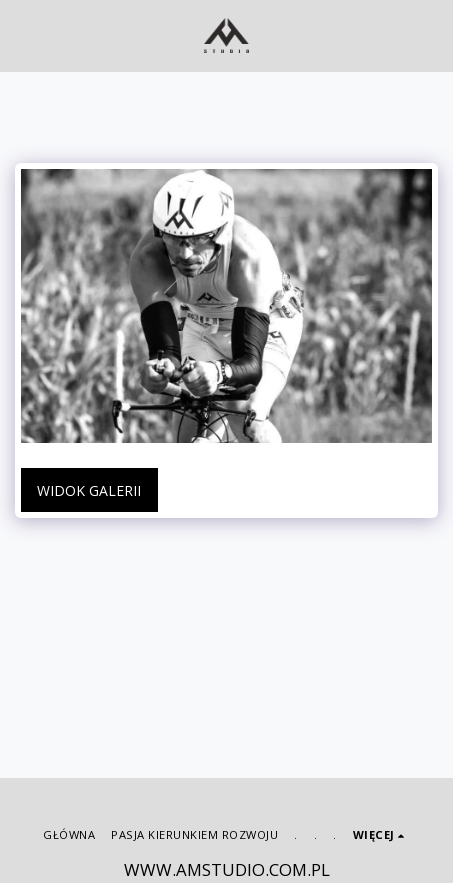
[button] (22, 34)
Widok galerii (89, 490)
